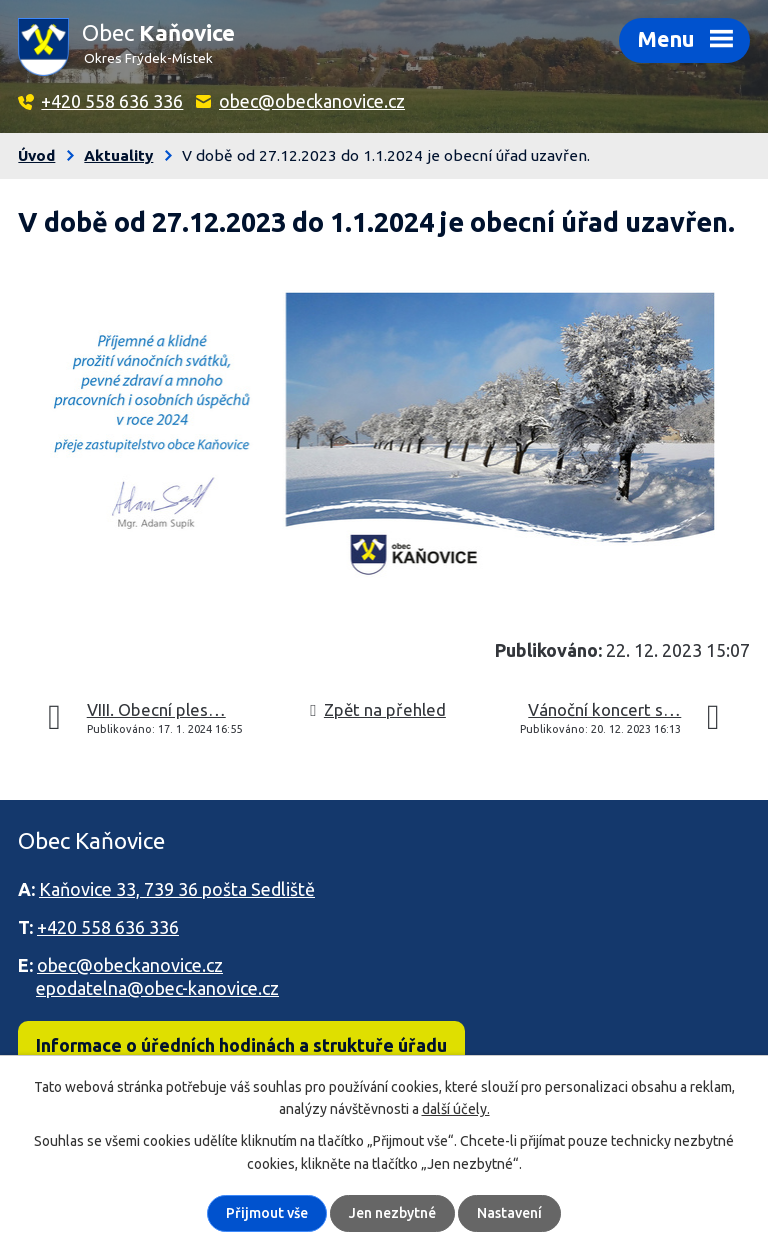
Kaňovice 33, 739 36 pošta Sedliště (177, 889)
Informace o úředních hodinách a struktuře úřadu (241, 1045)
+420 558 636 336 (112, 101)
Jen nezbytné (392, 1213)
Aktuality (118, 155)
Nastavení (509, 1213)
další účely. (456, 1109)
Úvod (36, 155)
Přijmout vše (267, 1213)
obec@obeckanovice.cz (312, 101)
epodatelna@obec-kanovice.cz (157, 988)
